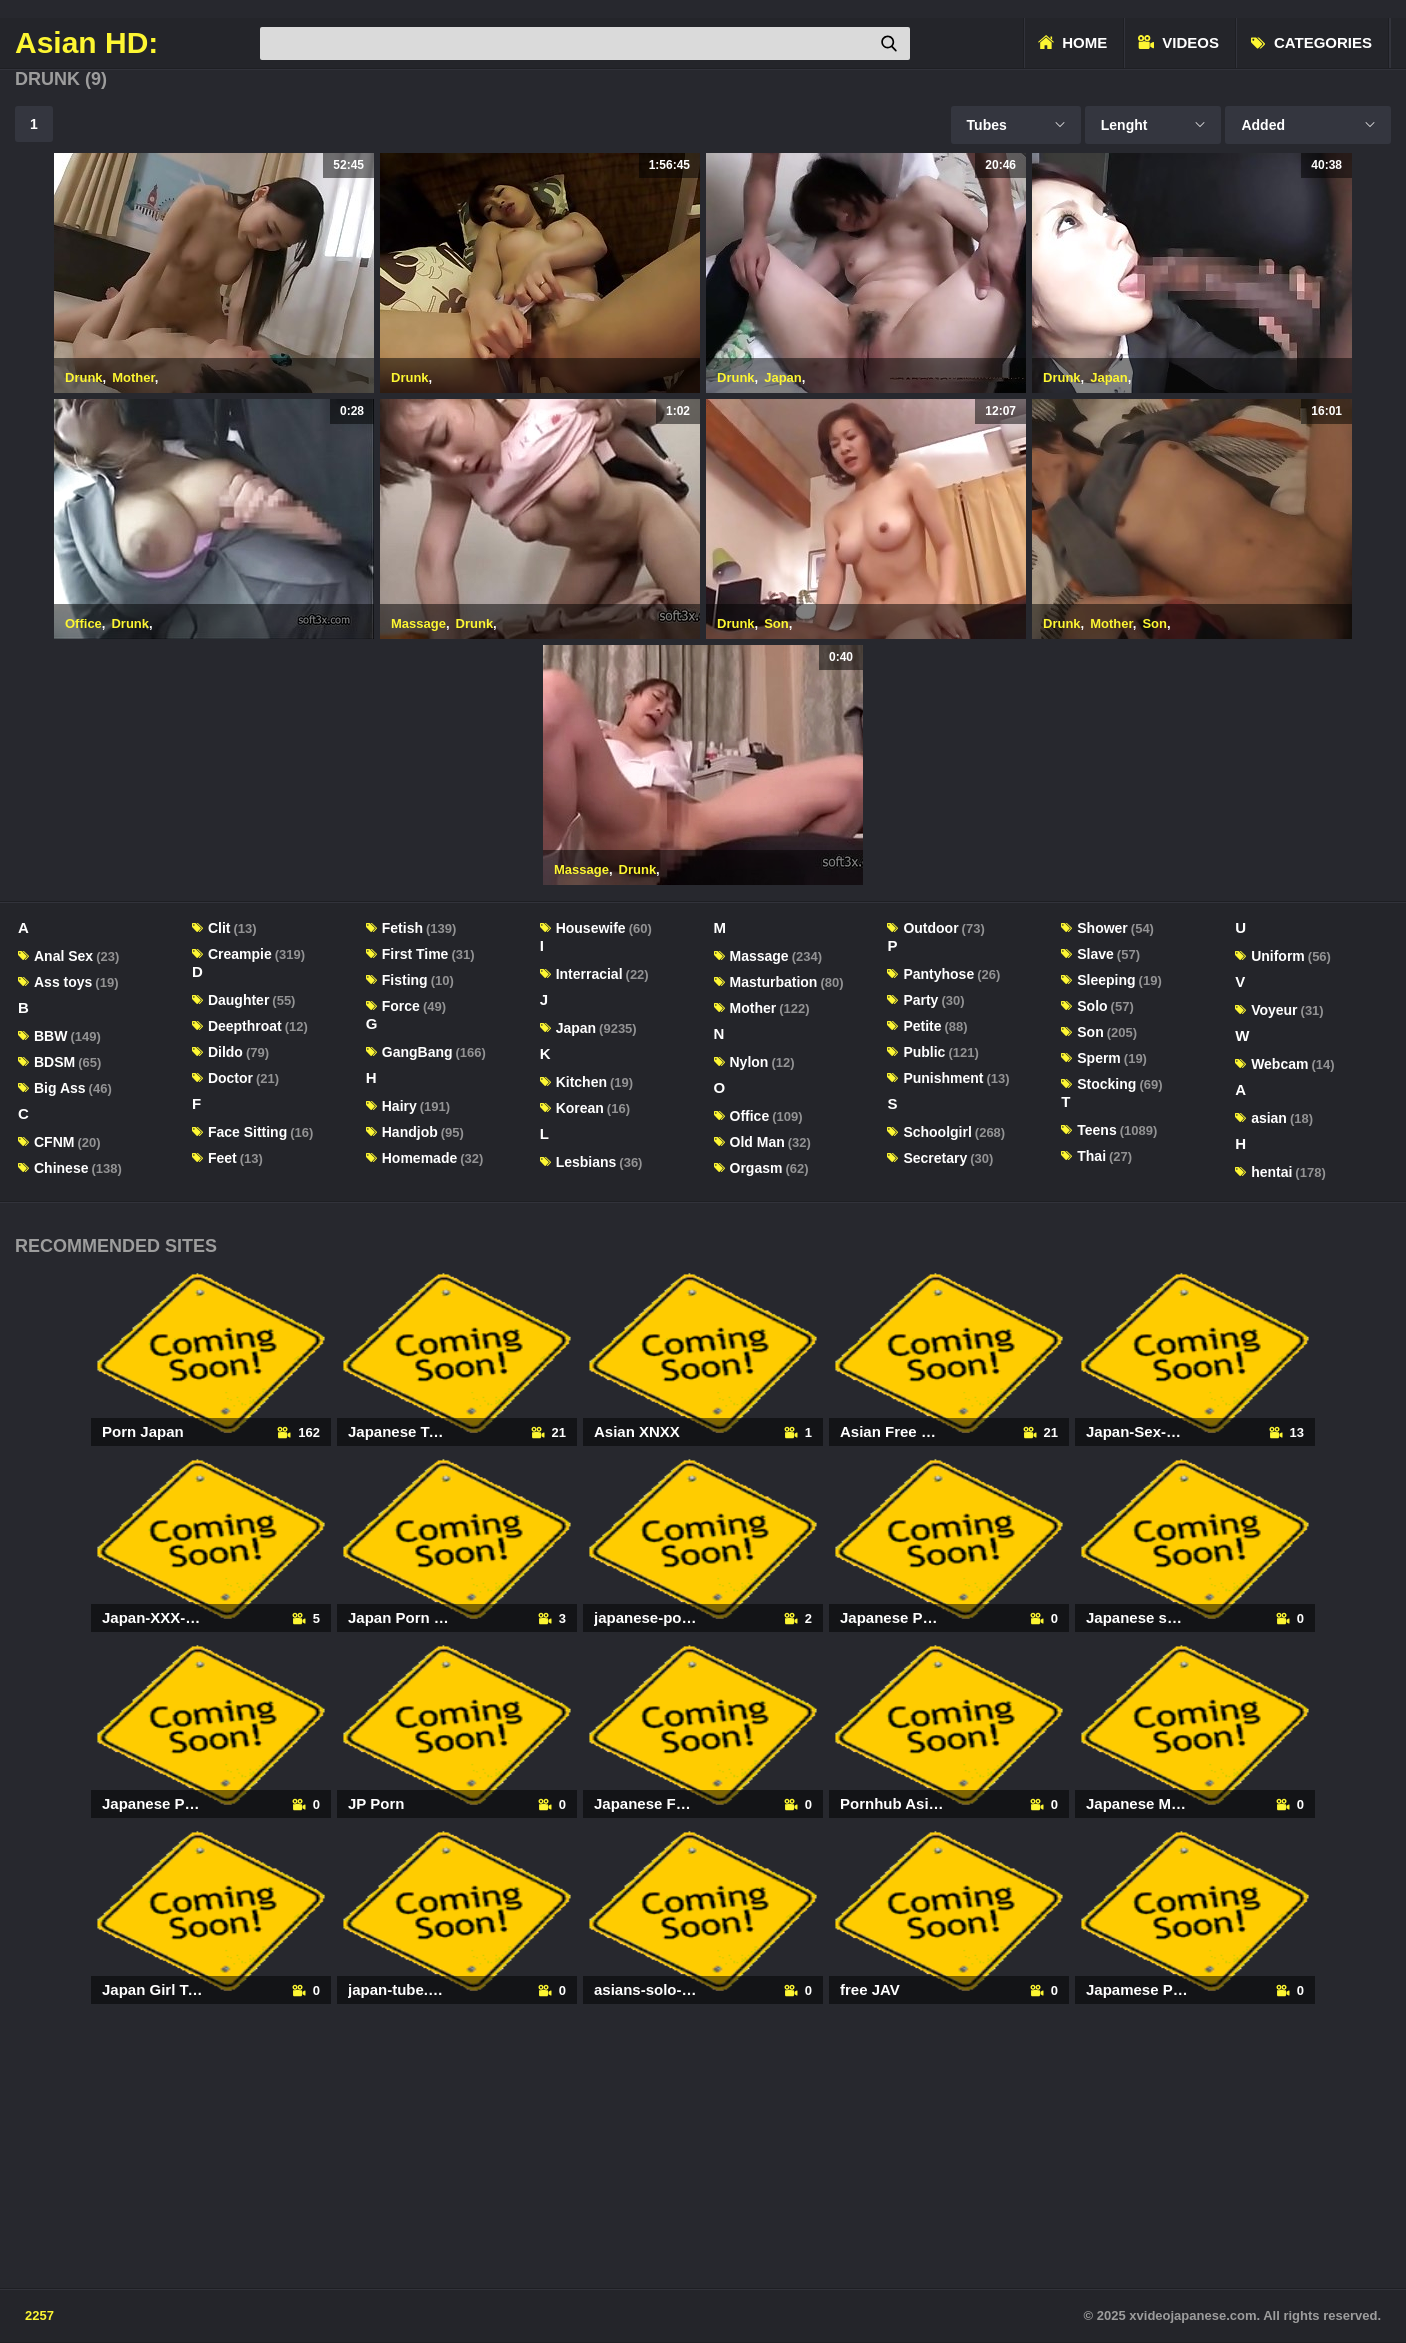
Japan (783, 377)
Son (776, 623)
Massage (418, 623)
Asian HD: (86, 43)
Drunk (84, 377)
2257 (39, 2315)
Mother (133, 377)
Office (83, 623)
